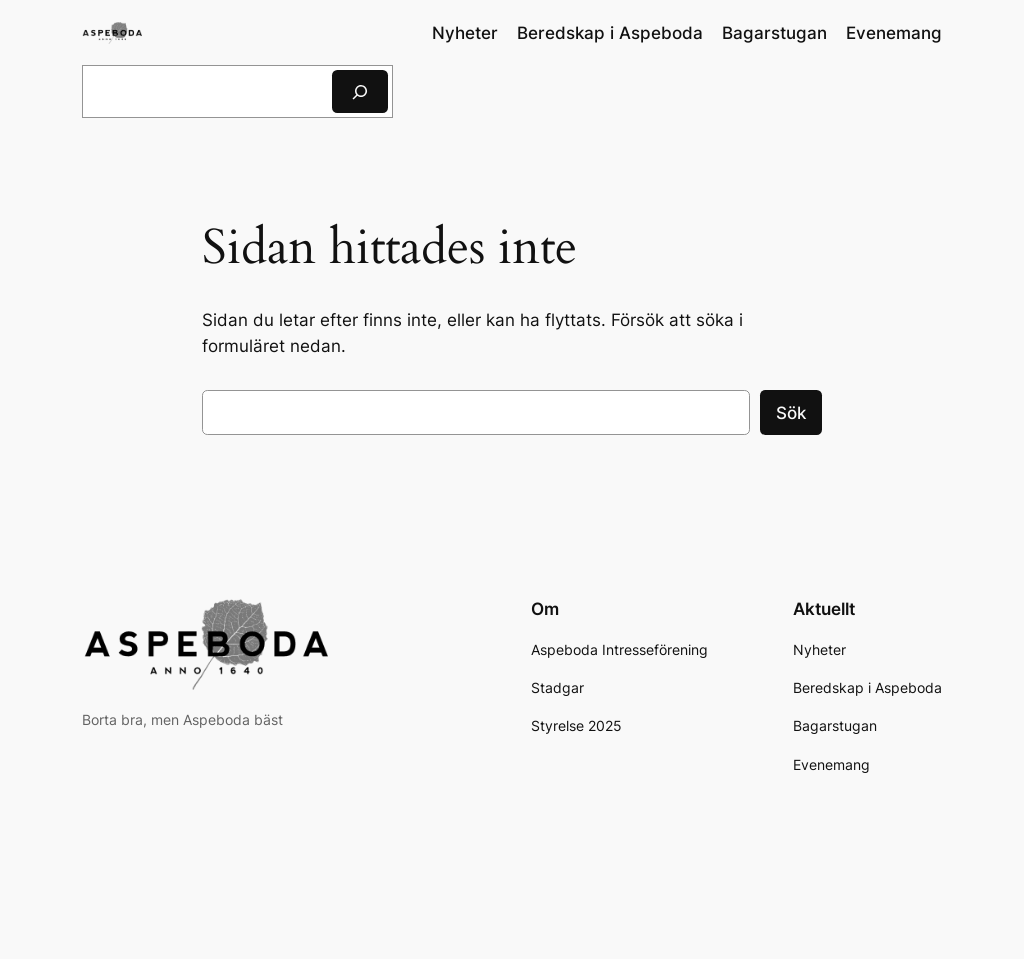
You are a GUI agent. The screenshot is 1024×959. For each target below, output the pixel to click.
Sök (791, 413)
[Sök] (360, 91)
